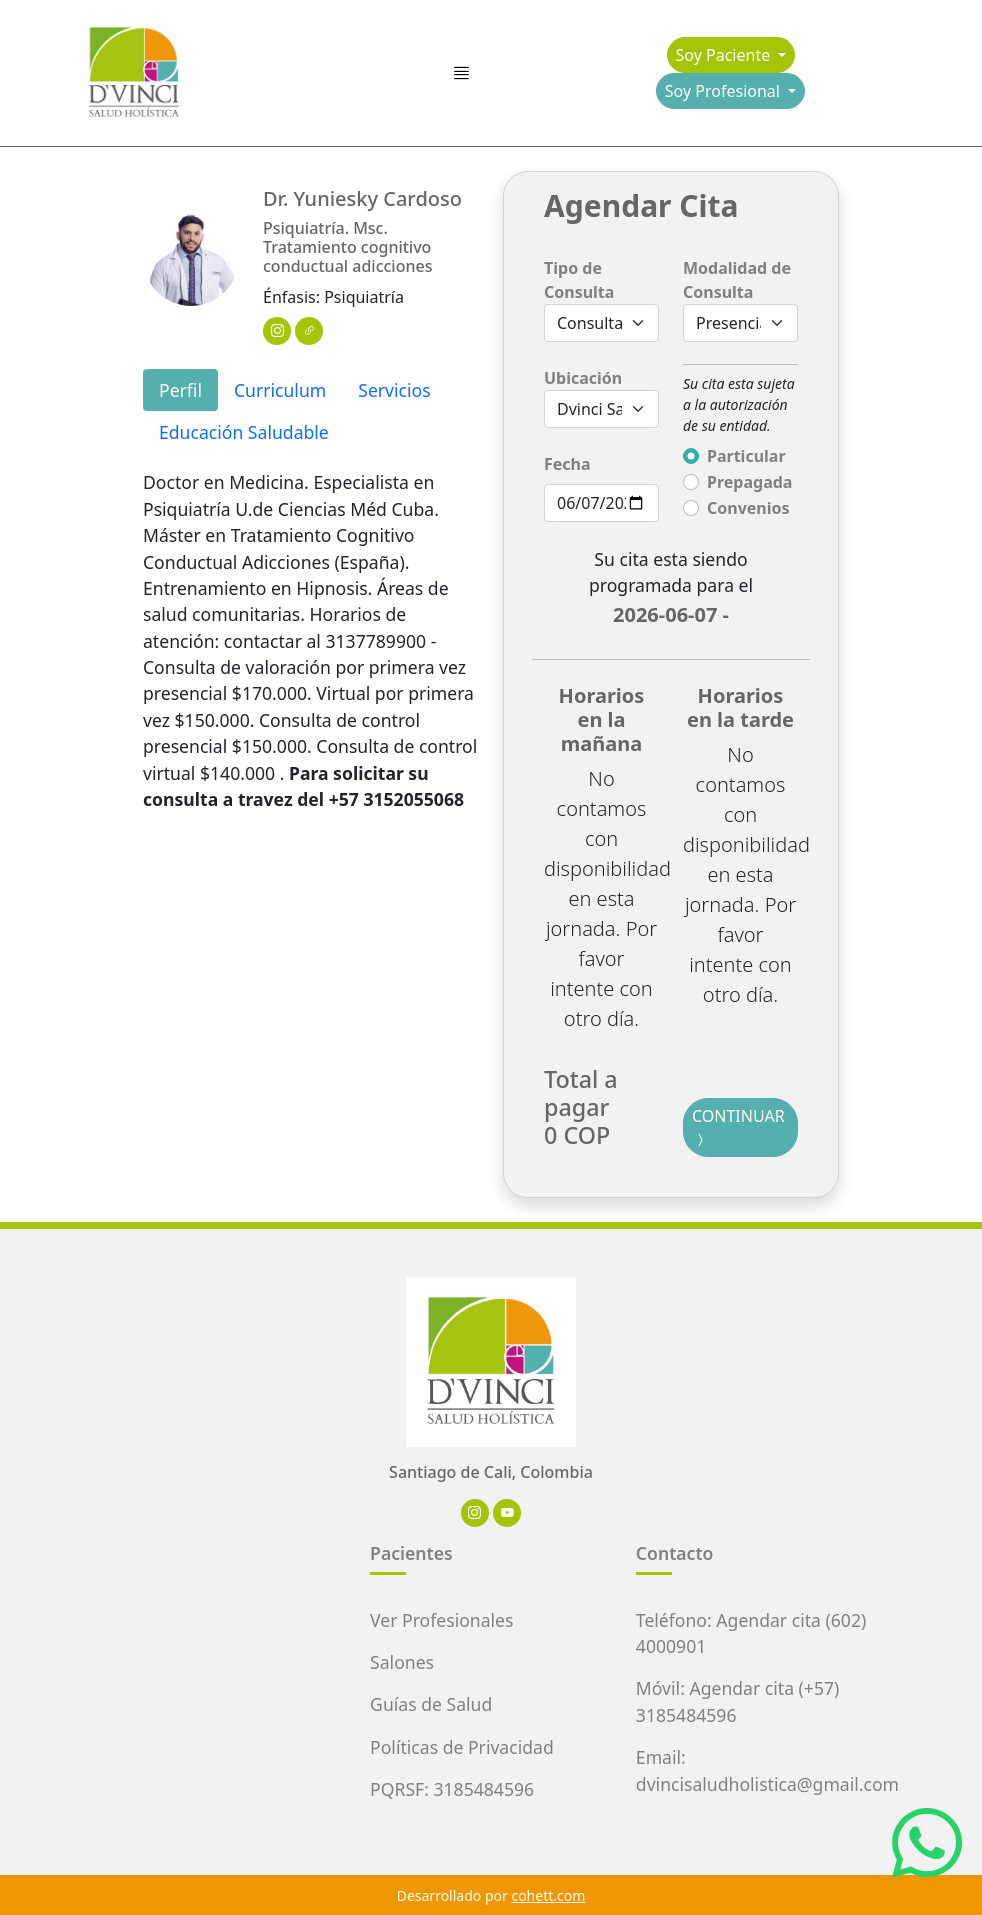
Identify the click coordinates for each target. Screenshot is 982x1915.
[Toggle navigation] (461, 73)
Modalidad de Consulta (737, 280)
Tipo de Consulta (579, 280)
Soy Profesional (724, 91)
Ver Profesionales (441, 1620)
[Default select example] (601, 409)
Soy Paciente (725, 55)
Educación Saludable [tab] (244, 432)
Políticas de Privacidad (462, 1747)
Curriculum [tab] (280, 390)
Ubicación (583, 378)
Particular (746, 456)
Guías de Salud (431, 1704)
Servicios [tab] (394, 390)
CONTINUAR (738, 1128)
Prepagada (749, 482)
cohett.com (548, 1895)
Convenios (748, 508)
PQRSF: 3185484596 (452, 1789)
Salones (402, 1662)
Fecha (567, 464)
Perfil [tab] (180, 390)
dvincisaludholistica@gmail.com (767, 1784)
